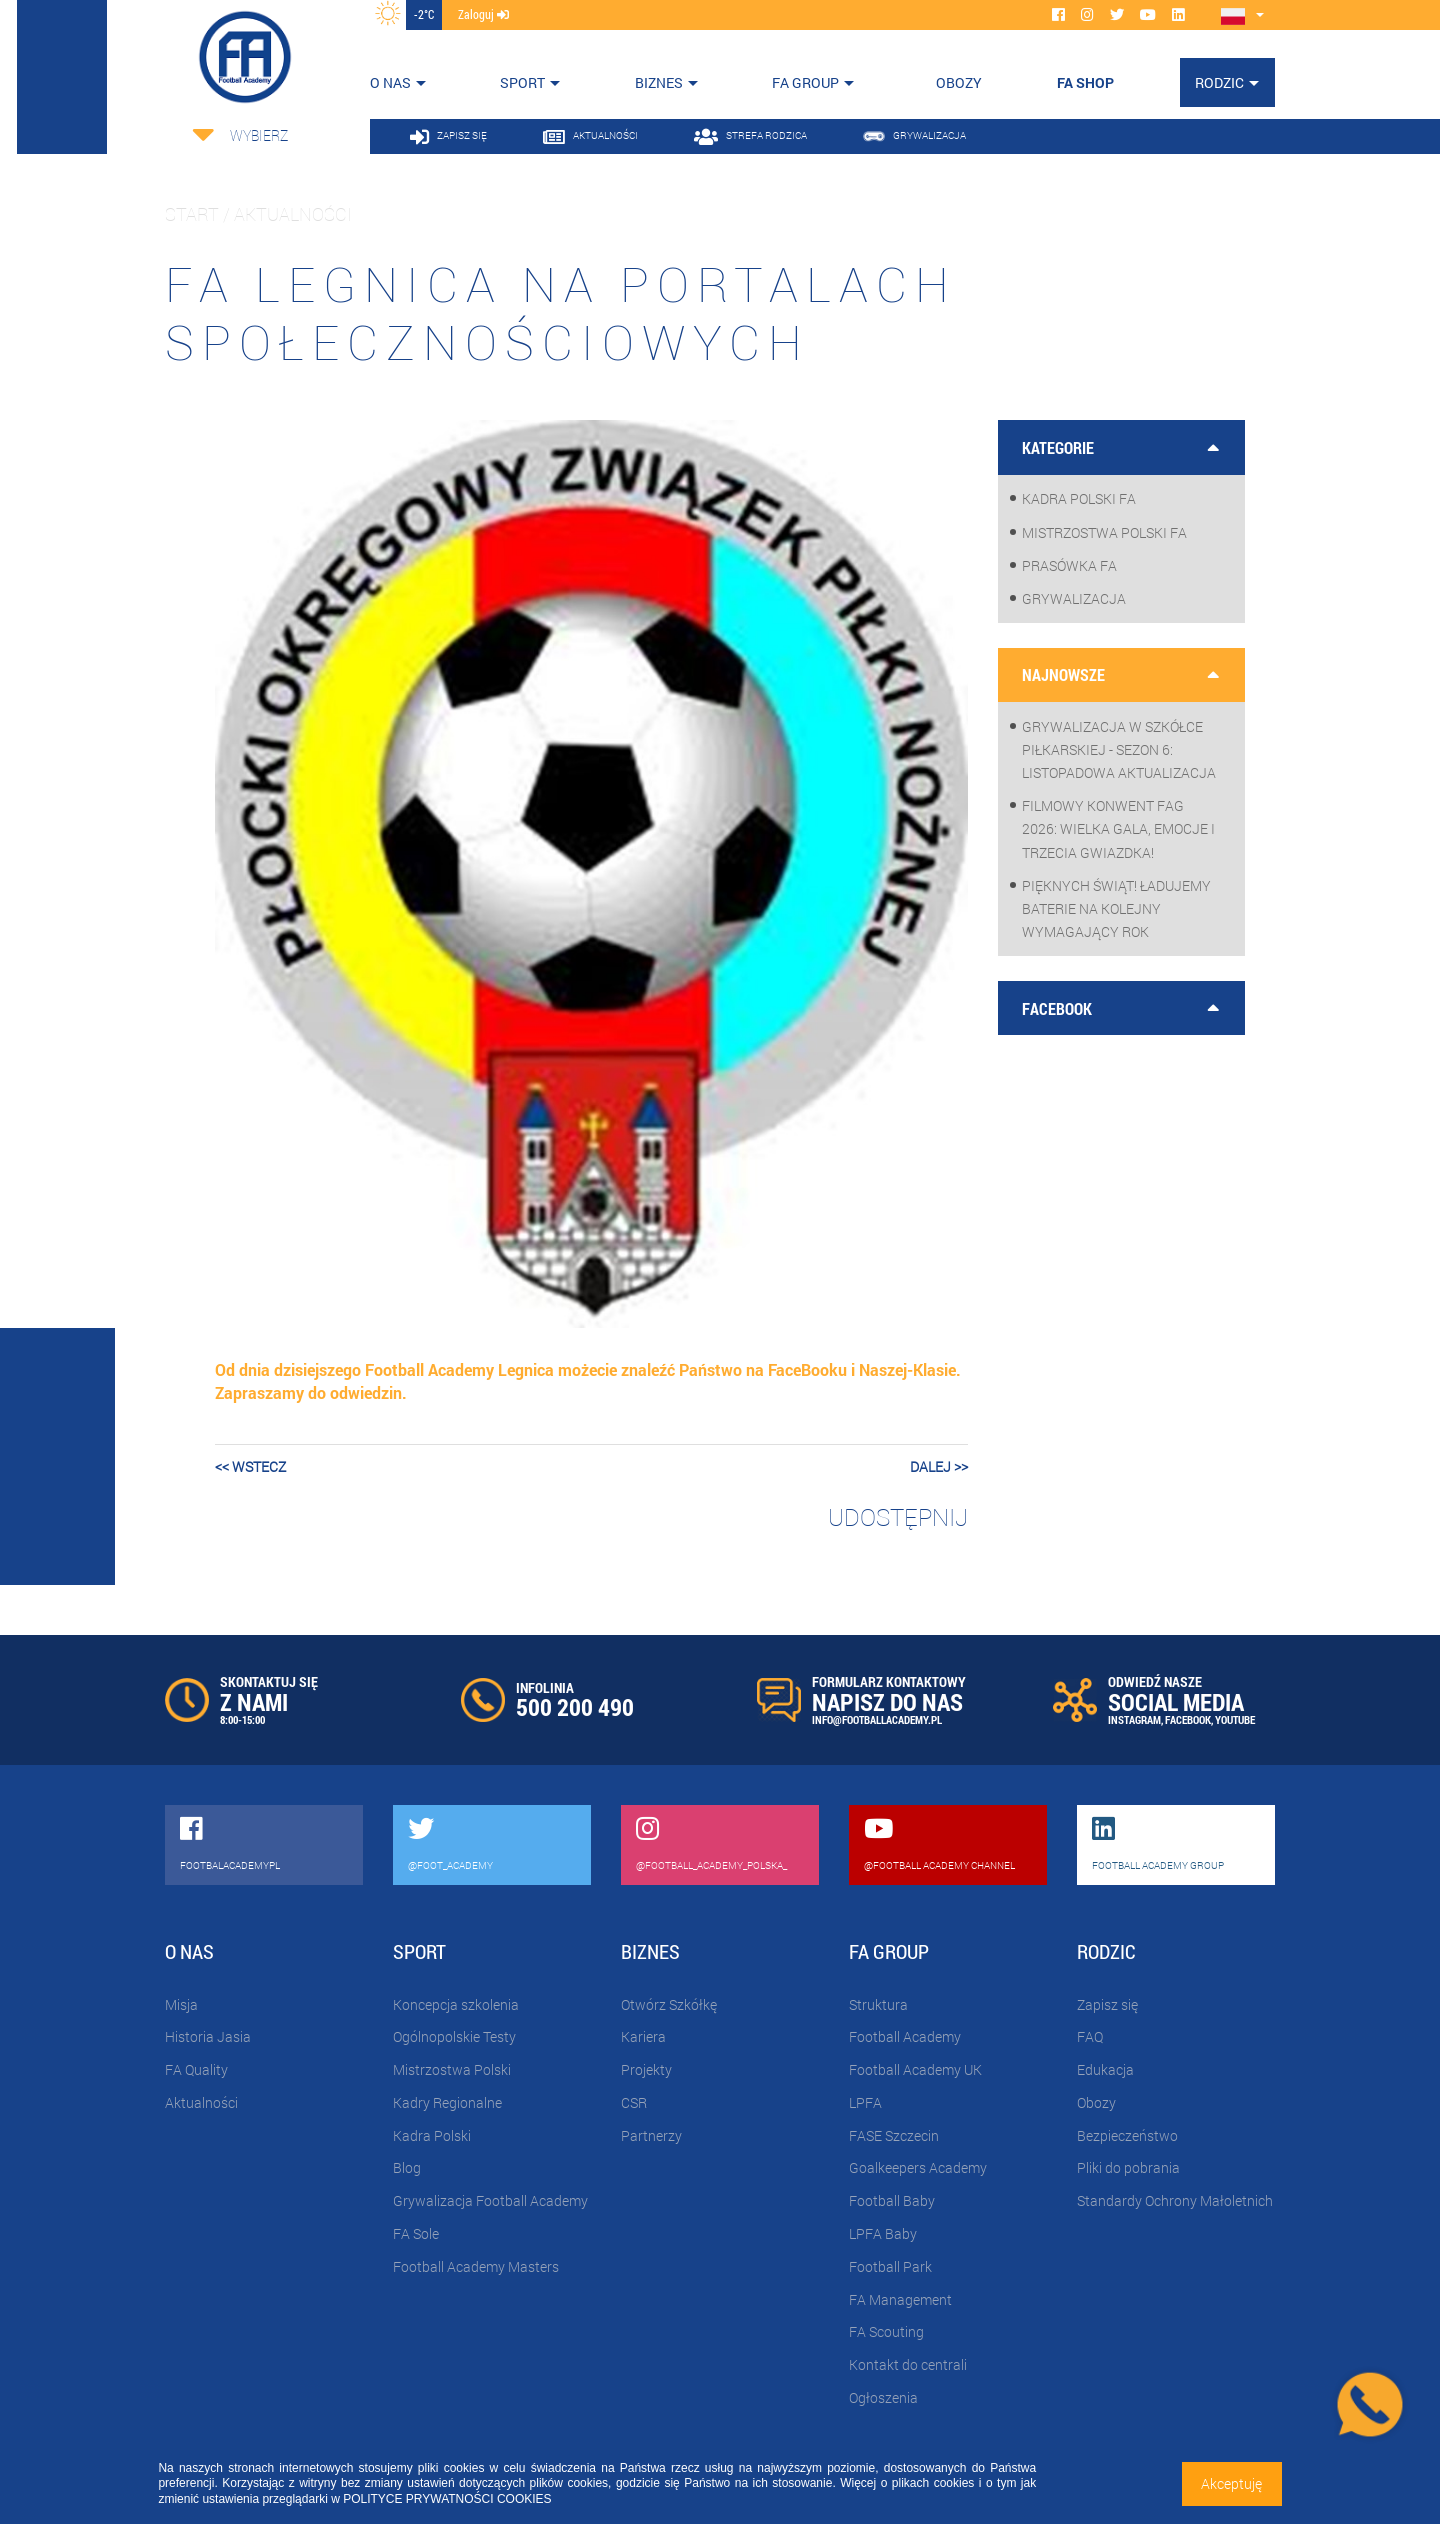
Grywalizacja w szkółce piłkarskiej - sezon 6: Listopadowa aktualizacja (1119, 749)
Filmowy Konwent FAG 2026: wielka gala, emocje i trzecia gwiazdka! (1118, 828)
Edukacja (1105, 2069)
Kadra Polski (432, 2135)
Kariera (643, 2036)
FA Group (805, 82)
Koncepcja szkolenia (456, 2004)
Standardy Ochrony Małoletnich (1175, 2200)
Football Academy (905, 2036)
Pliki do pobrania (1128, 2167)
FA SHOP (1085, 82)
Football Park (890, 2266)
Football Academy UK (915, 2069)
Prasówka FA (1069, 565)
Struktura (878, 2004)
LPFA (865, 2102)
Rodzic (1219, 82)
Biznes (659, 82)
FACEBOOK (1188, 1719)
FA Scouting (886, 2331)
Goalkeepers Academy (918, 2167)
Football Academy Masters (476, 2266)
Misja (181, 2004)
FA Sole (416, 2233)
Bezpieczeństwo (1127, 2135)
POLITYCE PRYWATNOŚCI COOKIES (447, 2499)
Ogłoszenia (883, 2397)
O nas (390, 82)
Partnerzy (651, 2135)
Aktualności (201, 2102)
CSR (634, 2102)
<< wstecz (250, 1466)
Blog (407, 2167)
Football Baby (892, 2200)
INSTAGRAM (1134, 1719)
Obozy (1096, 2102)
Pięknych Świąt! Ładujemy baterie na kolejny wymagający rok (1116, 908)
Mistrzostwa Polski (452, 2069)
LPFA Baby (883, 2233)
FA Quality (196, 2069)
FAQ (1090, 2036)
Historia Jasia (208, 2036)
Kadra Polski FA (1079, 498)
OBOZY (959, 82)
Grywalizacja (1074, 598)
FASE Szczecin (894, 2135)
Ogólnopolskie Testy (454, 2036)
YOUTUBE (1235, 1719)
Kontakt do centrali (908, 2364)
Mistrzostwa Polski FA (1104, 532)
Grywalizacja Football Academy (490, 2200)
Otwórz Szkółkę (669, 2004)
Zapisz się (1107, 2004)
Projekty (646, 2069)
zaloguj (483, 14)
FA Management (900, 2299)
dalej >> (939, 1466)
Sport (522, 82)
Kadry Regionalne (447, 2102)
